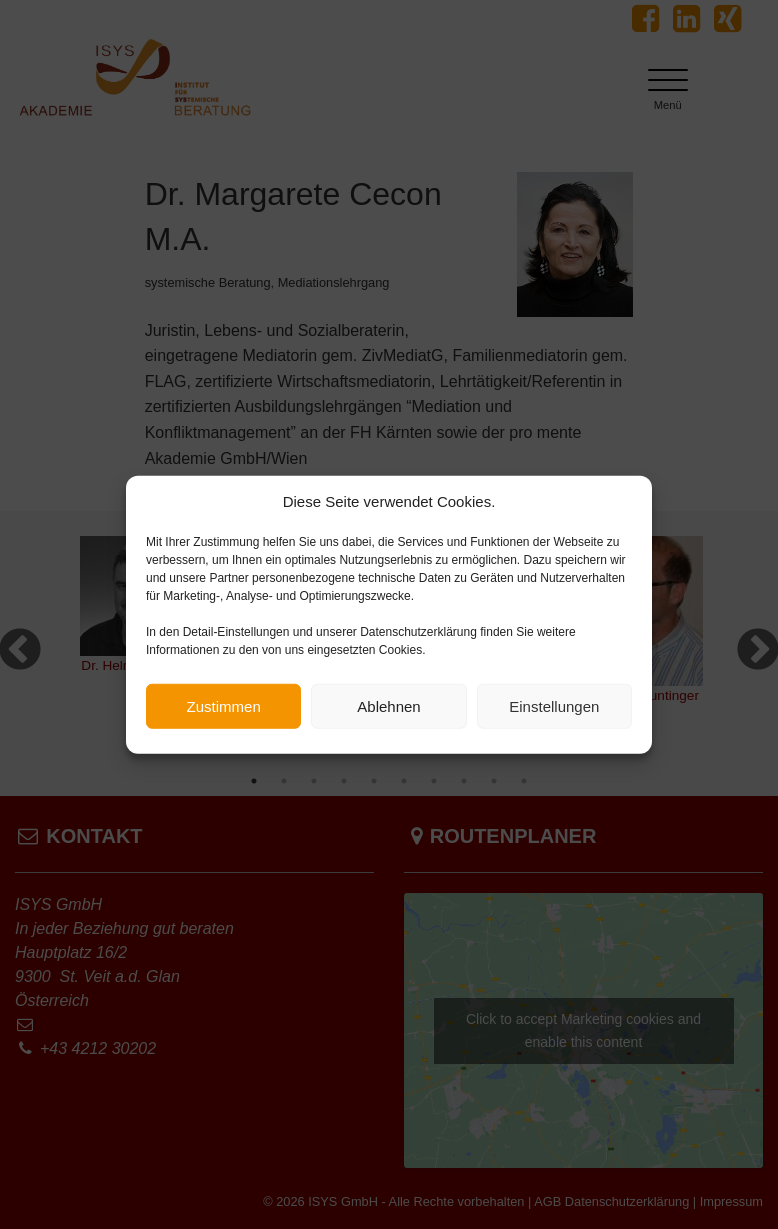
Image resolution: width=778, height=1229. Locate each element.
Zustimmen (224, 711)
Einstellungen (554, 711)
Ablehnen (388, 711)
